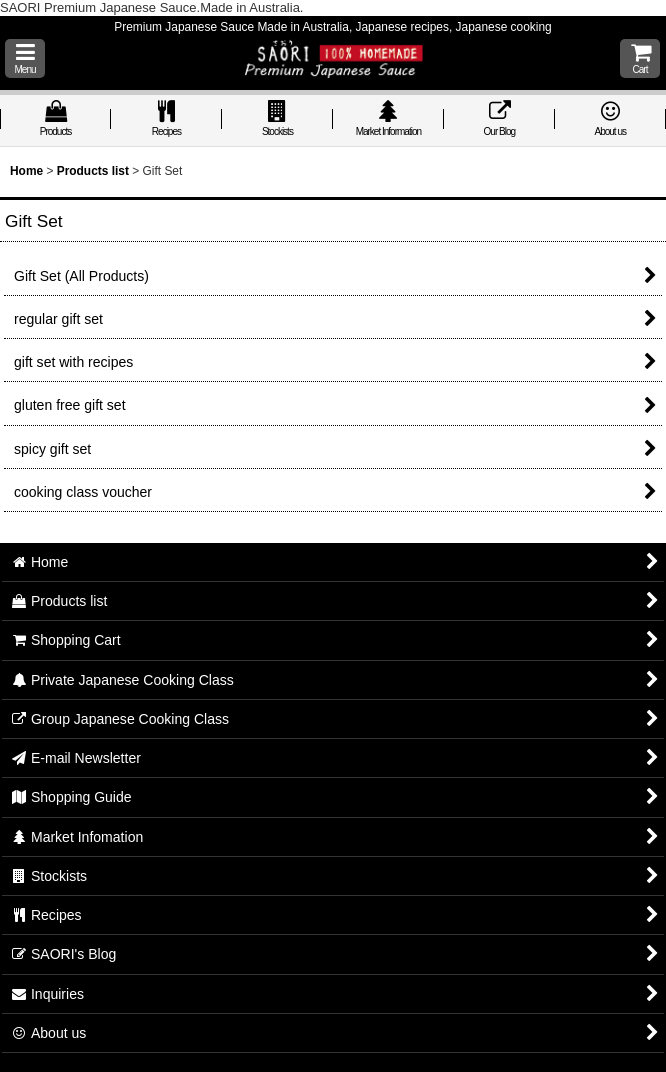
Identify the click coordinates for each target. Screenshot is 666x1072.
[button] (25, 58)
